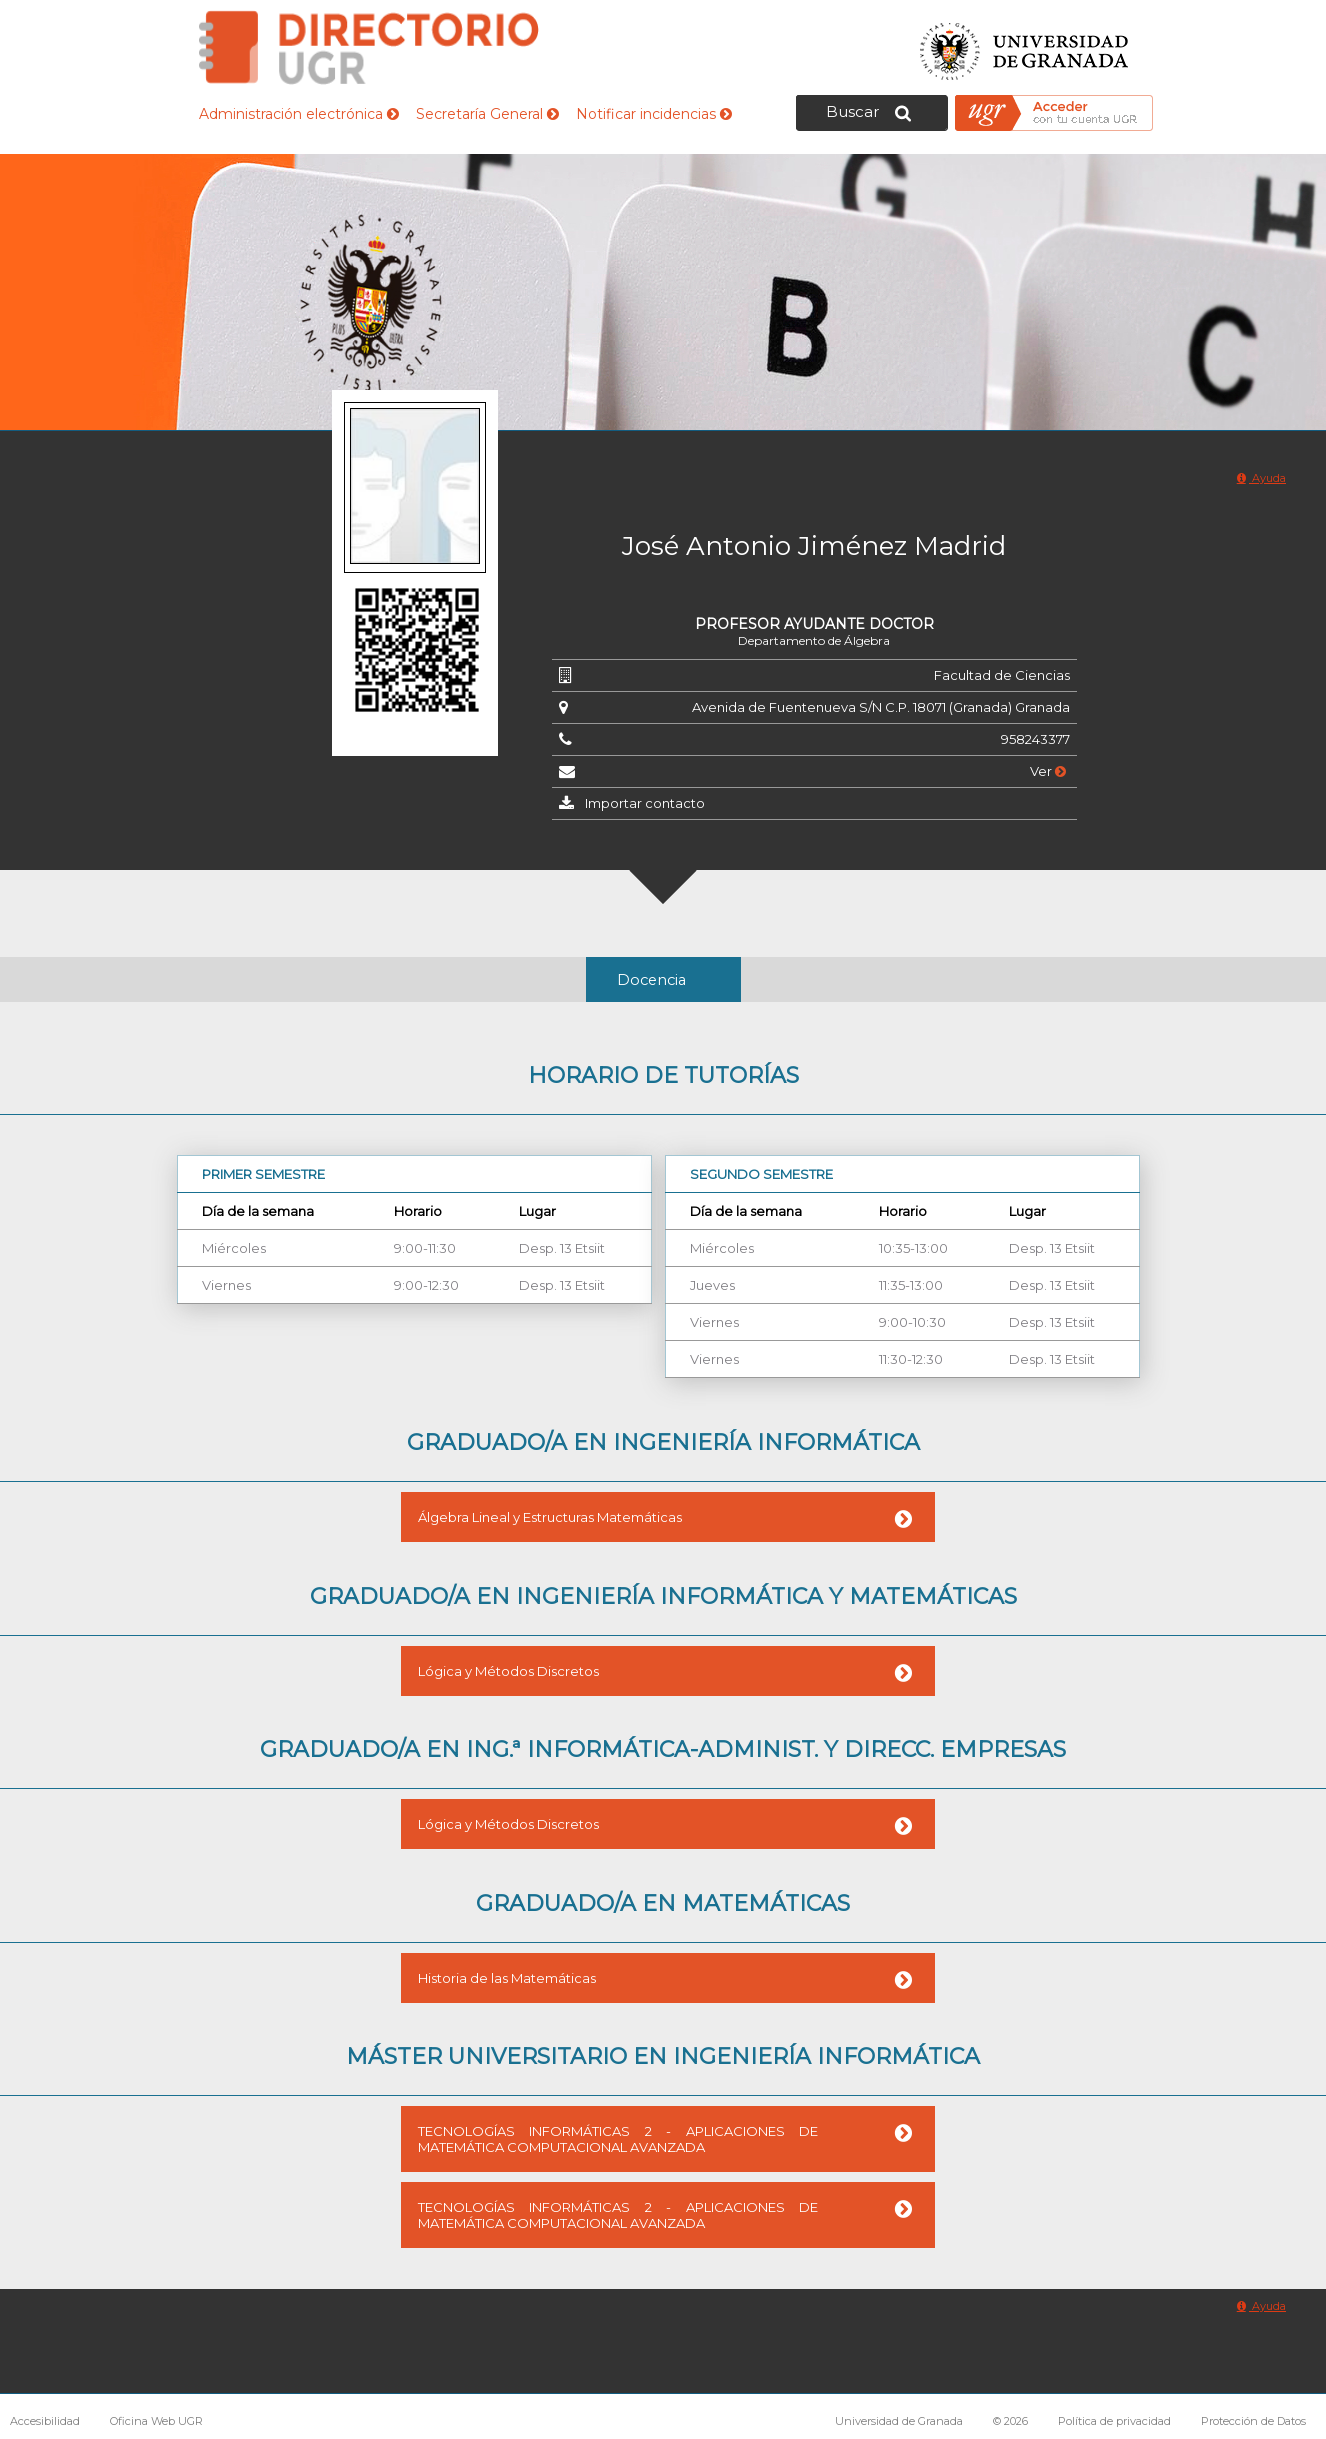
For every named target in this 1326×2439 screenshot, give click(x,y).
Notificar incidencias (654, 114)
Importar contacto (645, 803)
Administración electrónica (299, 114)
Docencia (651, 980)
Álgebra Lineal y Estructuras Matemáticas (550, 1517)
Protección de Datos (1253, 2421)
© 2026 (1010, 2421)
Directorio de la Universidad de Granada (369, 47)
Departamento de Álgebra (814, 640)
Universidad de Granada (1025, 45)
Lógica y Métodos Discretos (508, 1671)
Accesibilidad (45, 2421)
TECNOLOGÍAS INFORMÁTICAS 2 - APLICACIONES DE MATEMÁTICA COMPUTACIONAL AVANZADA (618, 2139)
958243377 (1035, 739)
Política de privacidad (1114, 2421)
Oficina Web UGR (156, 2421)
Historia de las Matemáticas (507, 1978)
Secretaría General (487, 114)
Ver (1048, 771)
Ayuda (1261, 478)
